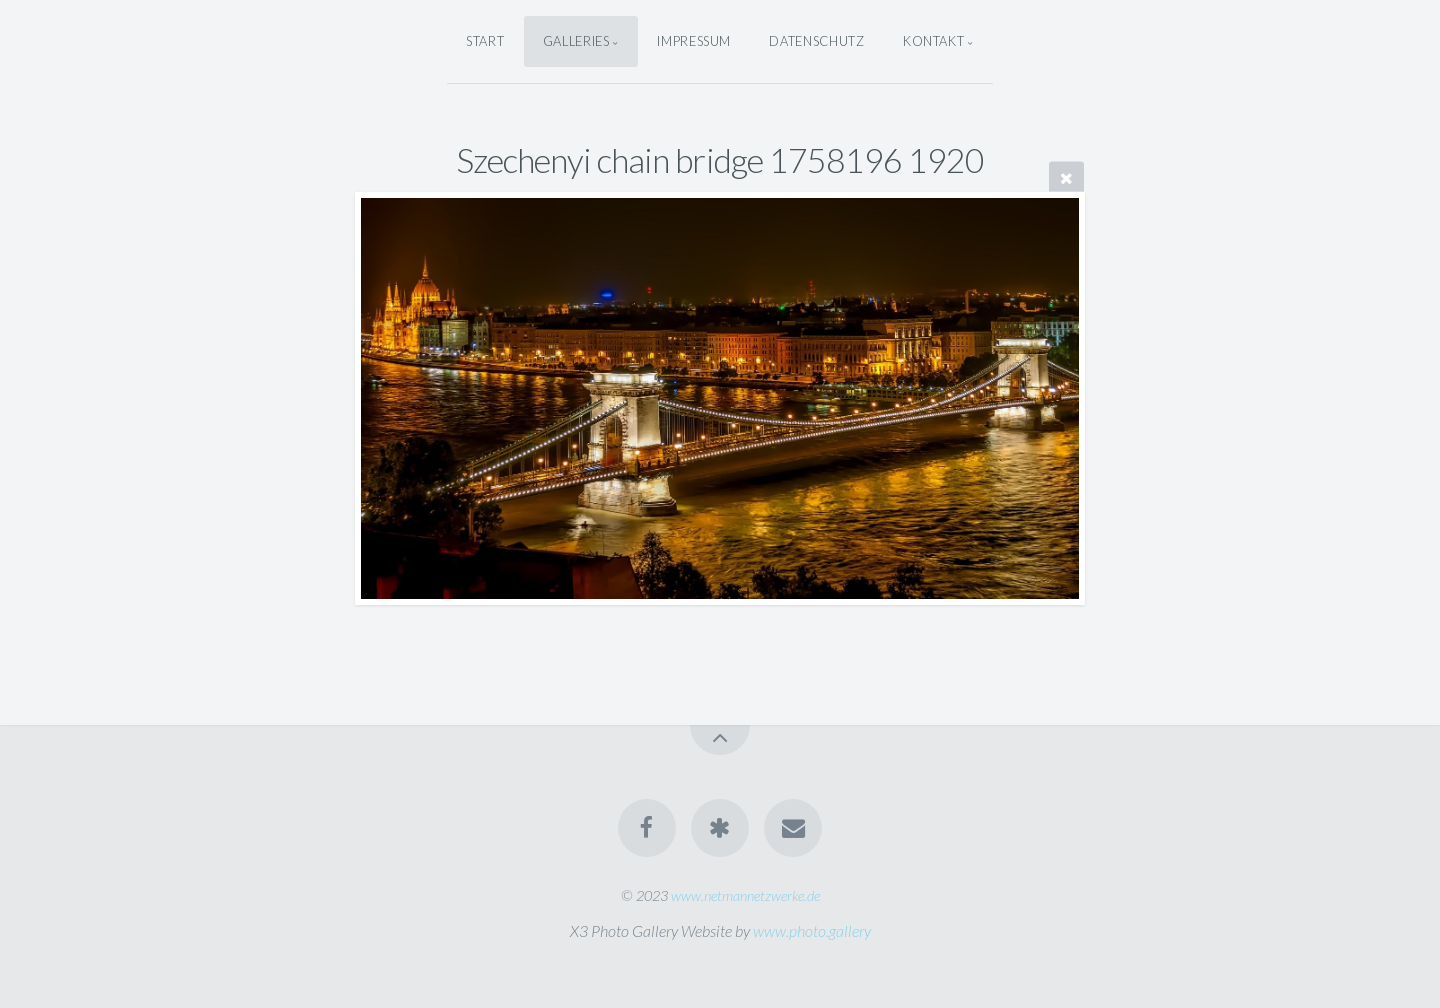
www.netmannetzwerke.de (745, 895)
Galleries (576, 41)
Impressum (694, 41)
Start (485, 41)
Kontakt (933, 41)
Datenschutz (816, 41)
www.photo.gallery (812, 930)
